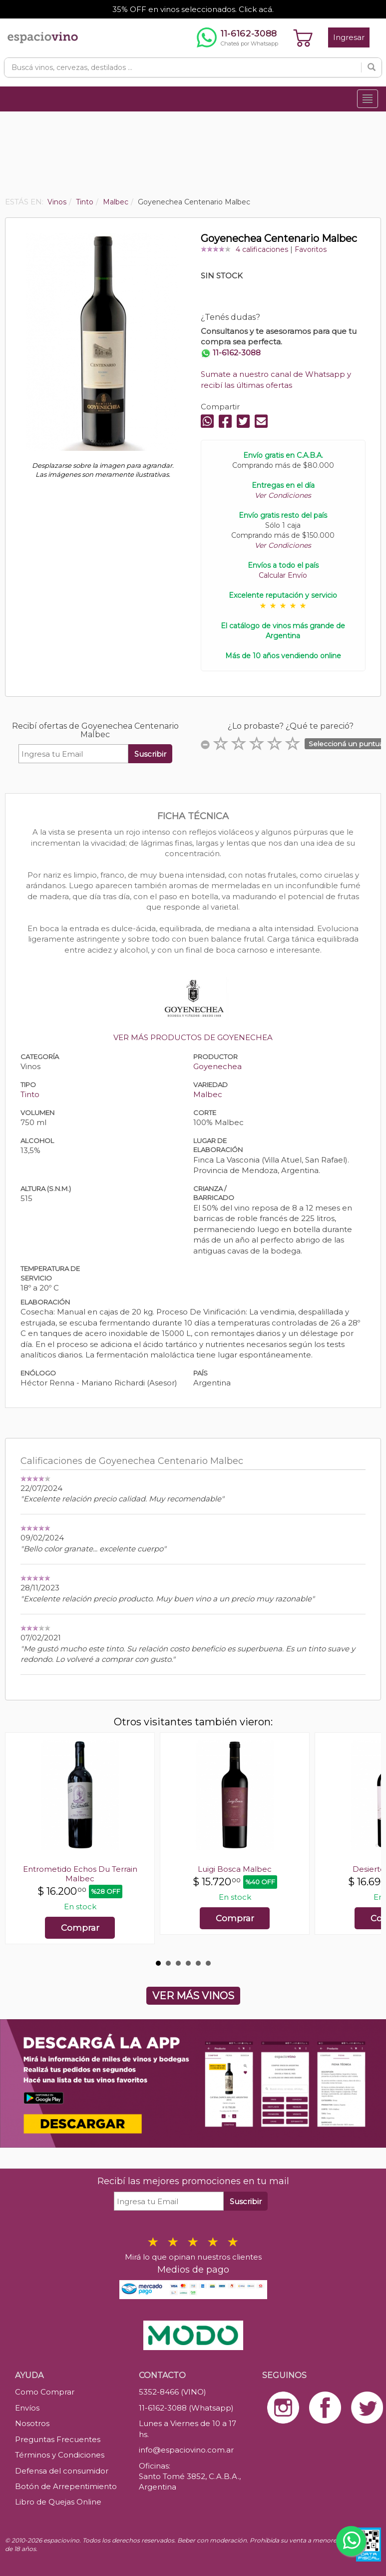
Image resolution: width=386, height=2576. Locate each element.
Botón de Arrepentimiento (66, 2486)
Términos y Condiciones (59, 2455)
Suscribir (150, 754)
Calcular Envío (283, 575)
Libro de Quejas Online (58, 2502)
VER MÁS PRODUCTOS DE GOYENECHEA (193, 1037)
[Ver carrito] (303, 37)
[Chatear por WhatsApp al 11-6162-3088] (237, 37)
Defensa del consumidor (61, 2471)
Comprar (80, 1928)
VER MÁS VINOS (193, 1996)
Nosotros (32, 2423)
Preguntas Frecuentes (57, 2439)
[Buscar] (372, 67)
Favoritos (311, 249)
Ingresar (349, 37)
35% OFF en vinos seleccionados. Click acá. (193, 9)
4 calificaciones (262, 249)
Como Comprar (44, 2392)
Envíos (27, 2408)
